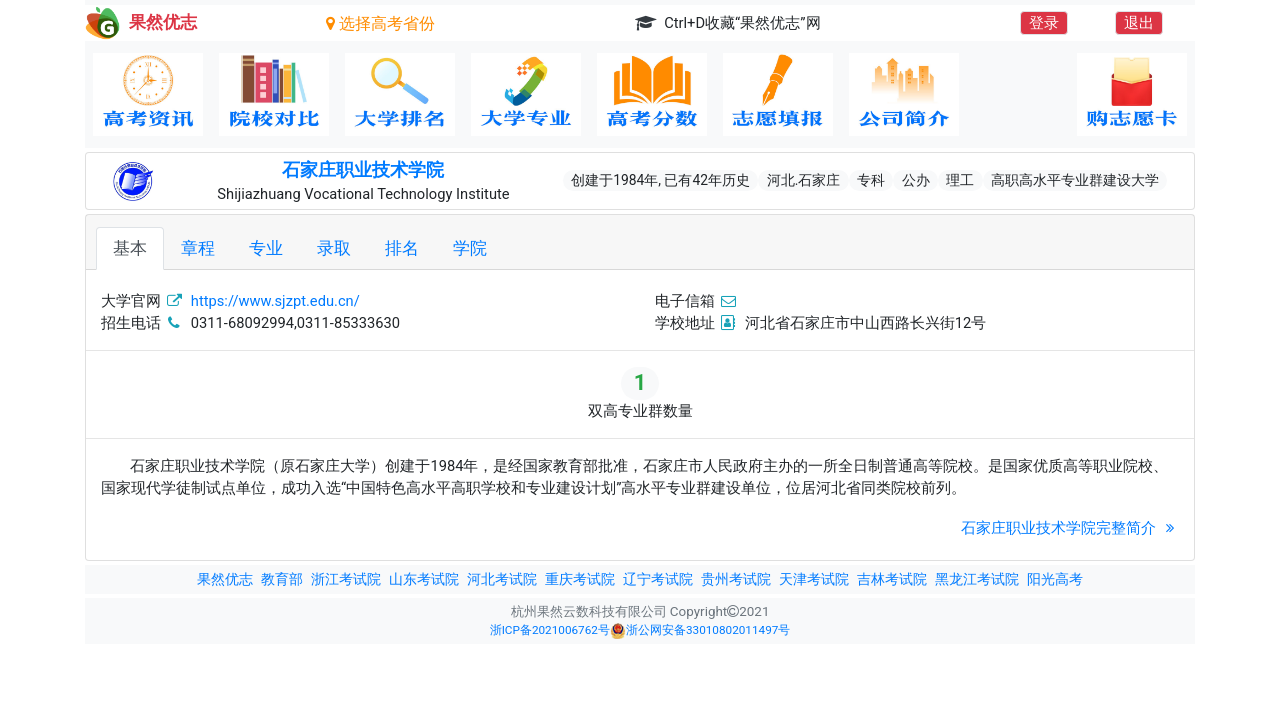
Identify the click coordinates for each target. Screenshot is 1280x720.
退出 (1139, 23)
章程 (198, 248)
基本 (130, 248)
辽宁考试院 (658, 579)
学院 (470, 248)
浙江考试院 (346, 579)
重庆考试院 (580, 579)
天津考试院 (814, 579)
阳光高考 (1055, 579)
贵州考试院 (736, 579)
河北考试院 (502, 579)
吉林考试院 (892, 579)
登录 (1044, 23)
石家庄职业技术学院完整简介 (1070, 528)
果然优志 (225, 579)
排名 (402, 248)
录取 (334, 248)
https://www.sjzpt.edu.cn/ (275, 301)
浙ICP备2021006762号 (550, 630)
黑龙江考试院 (977, 579)
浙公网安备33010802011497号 (700, 631)
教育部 (282, 579)
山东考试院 (424, 579)
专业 (266, 248)
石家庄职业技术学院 (363, 170)
